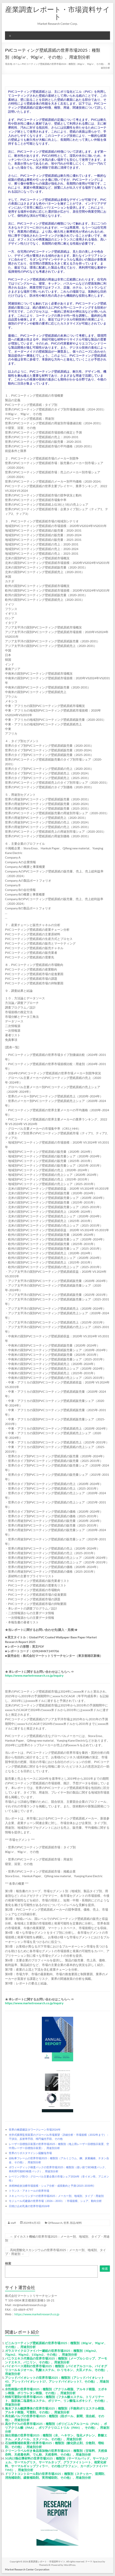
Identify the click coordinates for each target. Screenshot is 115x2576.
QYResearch (55, 2222)
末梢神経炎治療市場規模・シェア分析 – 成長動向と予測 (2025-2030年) (51, 2185)
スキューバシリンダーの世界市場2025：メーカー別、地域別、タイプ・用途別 (56, 2195)
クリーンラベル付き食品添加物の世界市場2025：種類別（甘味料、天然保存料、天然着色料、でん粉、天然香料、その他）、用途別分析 (56, 2452)
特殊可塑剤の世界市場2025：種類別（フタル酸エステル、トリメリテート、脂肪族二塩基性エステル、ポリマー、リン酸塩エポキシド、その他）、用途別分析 (57, 2400)
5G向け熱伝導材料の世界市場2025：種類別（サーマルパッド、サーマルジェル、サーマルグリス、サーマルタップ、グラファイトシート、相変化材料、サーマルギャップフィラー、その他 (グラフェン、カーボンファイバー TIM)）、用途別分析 (56, 2464)
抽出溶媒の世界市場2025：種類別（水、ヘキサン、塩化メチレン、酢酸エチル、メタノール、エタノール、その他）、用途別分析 (56, 2437)
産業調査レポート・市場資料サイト (57, 13)
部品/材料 (76, 2222)
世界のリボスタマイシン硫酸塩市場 (30, 2153)
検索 (8, 2263)
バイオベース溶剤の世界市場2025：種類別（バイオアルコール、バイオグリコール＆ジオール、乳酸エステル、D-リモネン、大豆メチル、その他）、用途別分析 (57, 2369)
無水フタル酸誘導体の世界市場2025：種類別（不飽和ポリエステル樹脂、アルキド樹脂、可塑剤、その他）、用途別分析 (56, 2410)
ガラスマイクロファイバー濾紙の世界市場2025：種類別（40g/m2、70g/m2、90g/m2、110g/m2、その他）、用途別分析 (52, 2352)
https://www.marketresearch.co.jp (36, 2314)
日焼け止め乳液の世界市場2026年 (29, 2206)
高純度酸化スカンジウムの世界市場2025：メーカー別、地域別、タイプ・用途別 (55, 2252)
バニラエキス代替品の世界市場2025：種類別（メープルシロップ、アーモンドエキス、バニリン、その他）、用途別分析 (56, 2360)
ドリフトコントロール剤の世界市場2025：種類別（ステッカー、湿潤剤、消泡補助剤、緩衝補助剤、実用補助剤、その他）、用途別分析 (56, 2475)
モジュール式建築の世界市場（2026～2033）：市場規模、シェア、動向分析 (55, 2200)
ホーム (16, 63)
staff (13, 2222)
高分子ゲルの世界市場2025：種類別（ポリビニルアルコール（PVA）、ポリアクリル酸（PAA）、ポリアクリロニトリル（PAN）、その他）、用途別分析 (57, 2427)
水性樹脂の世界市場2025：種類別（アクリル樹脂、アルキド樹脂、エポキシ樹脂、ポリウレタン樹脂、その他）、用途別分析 (56, 2391)
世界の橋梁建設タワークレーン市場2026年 (35, 2129)
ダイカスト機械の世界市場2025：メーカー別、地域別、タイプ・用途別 (57, 2238)
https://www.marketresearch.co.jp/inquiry (34, 1675)
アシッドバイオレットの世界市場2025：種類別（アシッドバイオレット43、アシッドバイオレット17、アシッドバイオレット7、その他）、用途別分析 (57, 2381)
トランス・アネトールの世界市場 (29, 2190)
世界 (66, 2222)
